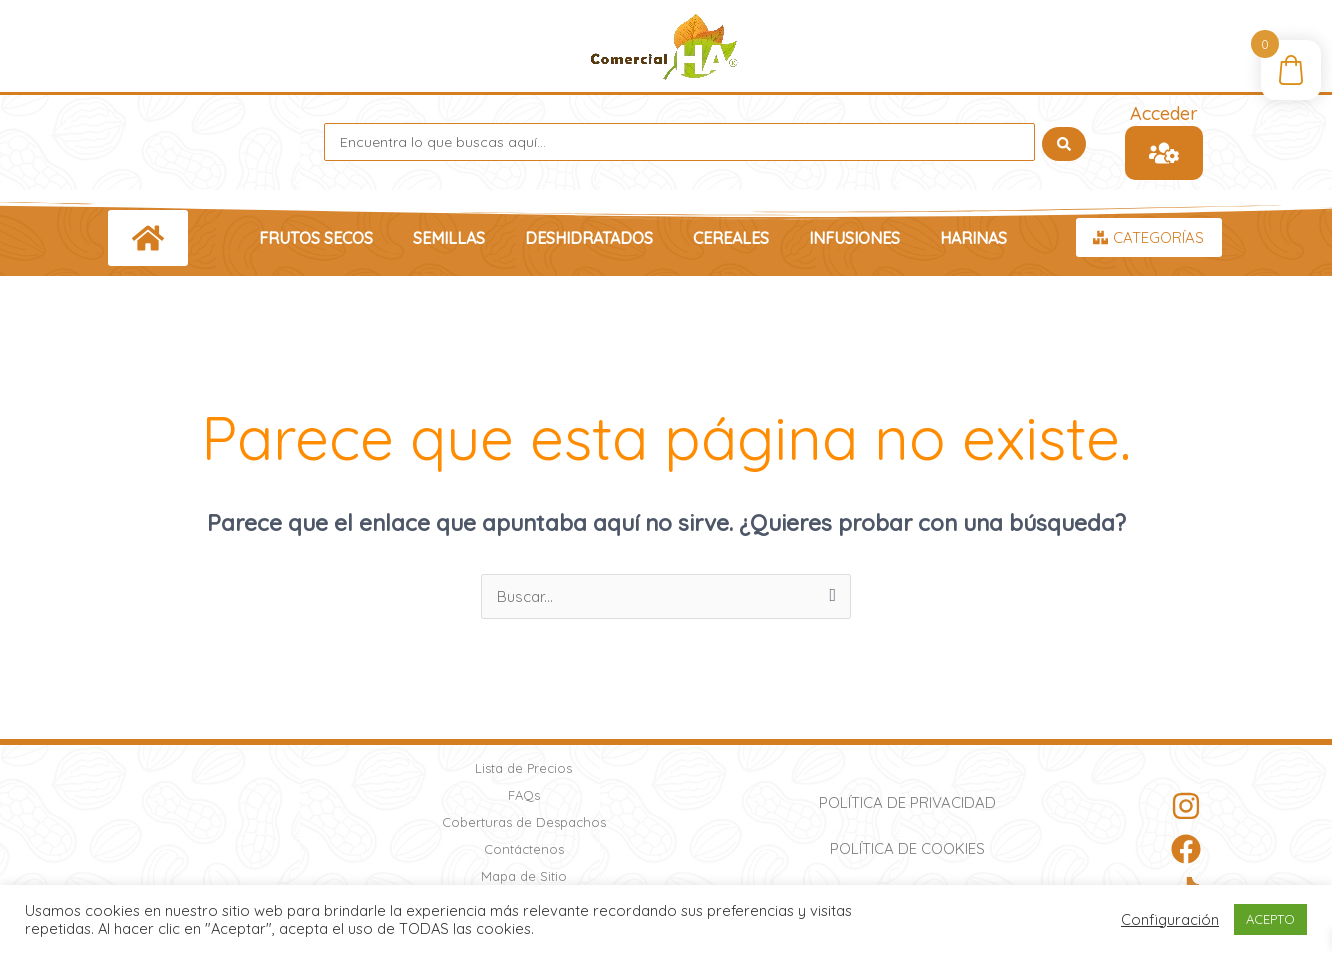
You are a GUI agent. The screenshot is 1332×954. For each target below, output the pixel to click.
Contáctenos (524, 849)
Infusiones (854, 238)
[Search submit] (1064, 142)
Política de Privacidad (907, 802)
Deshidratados (589, 238)
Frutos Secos (316, 238)
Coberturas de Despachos (524, 822)
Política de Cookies (907, 848)
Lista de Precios (523, 768)
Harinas (973, 238)
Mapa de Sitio (524, 876)
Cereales (731, 238)
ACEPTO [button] (1270, 919)
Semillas (449, 238)
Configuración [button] (1170, 920)
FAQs (524, 795)
